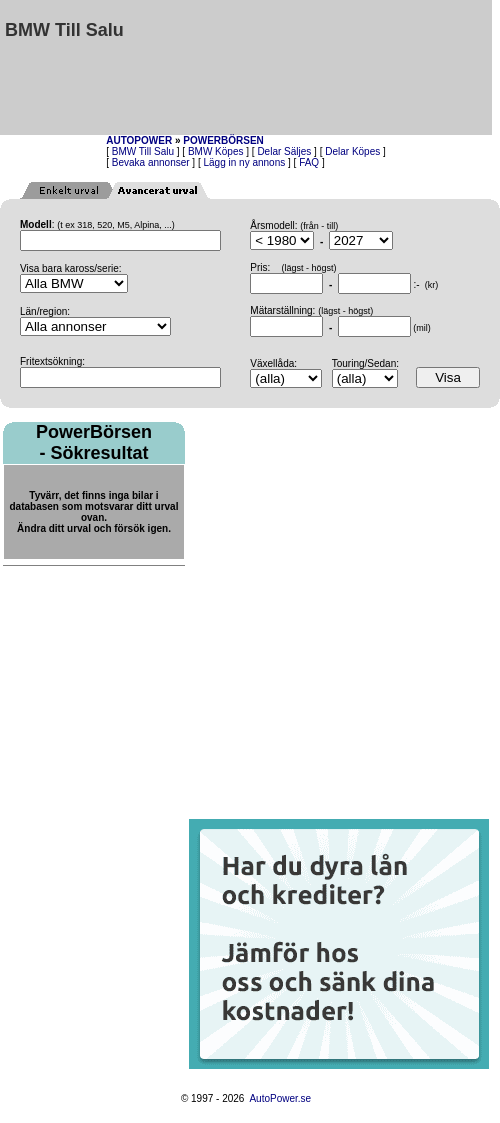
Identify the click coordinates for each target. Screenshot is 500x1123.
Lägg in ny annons (245, 162)
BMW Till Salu (143, 151)
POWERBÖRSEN (223, 140)
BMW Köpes (216, 151)
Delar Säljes (284, 151)
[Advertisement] (400, 67)
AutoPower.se (280, 1098)
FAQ (309, 162)
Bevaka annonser (151, 162)
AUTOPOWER (139, 140)
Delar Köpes (352, 151)
